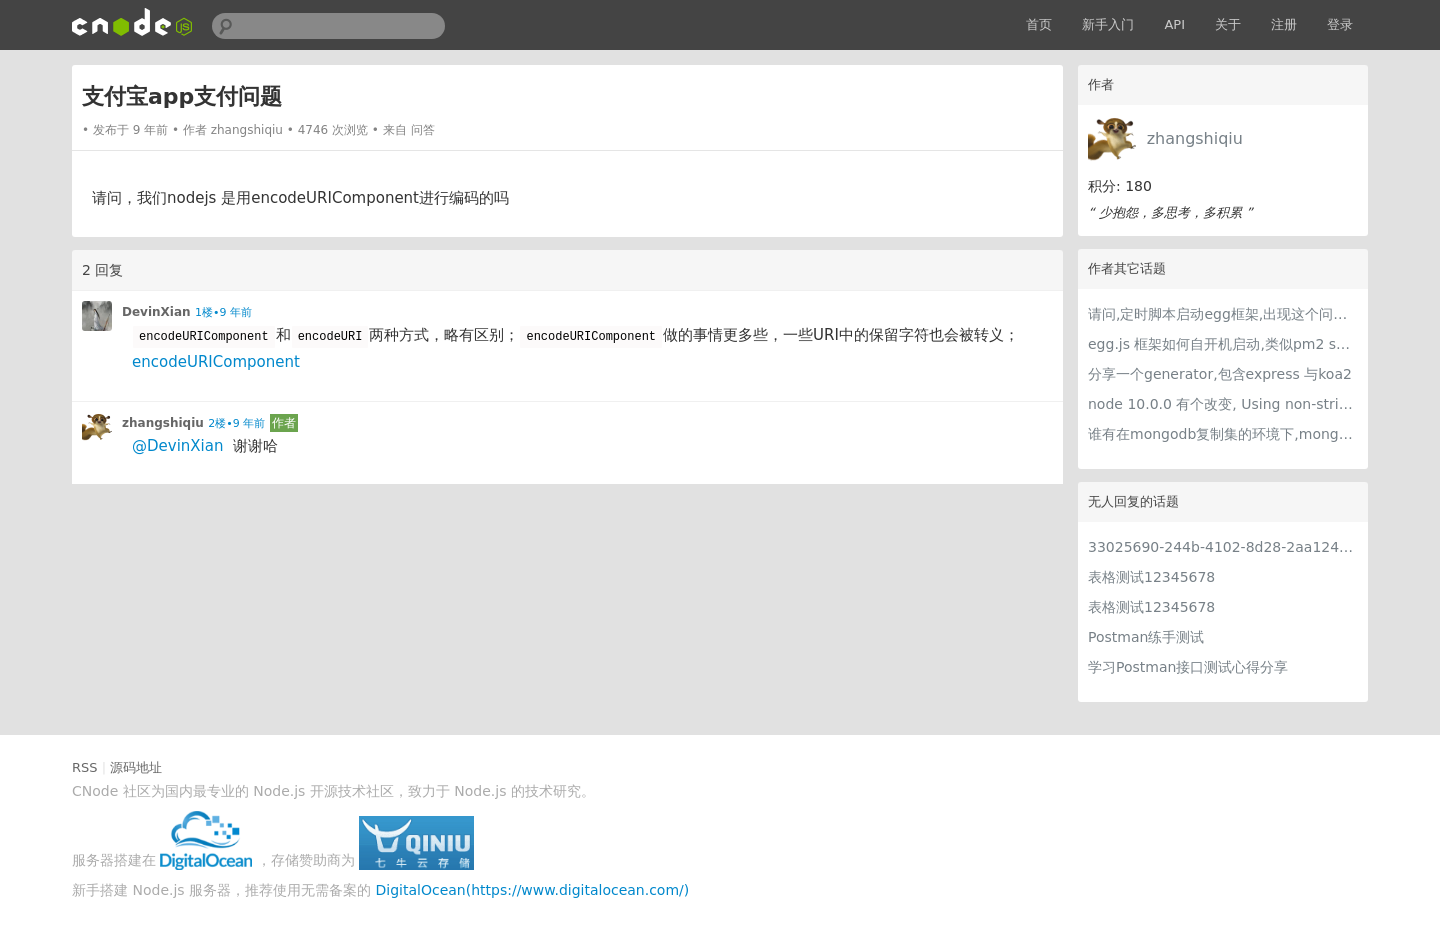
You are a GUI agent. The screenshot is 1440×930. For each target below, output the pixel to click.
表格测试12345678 (1151, 577)
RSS (85, 767)
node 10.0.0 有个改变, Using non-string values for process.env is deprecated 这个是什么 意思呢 (1223, 404)
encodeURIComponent (216, 362)
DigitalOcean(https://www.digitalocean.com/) (533, 890)
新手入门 (1108, 24)
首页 (1039, 24)
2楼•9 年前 (236, 423)
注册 (1284, 24)
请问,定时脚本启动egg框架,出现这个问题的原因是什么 (1223, 314)
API (1174, 24)
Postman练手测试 (1146, 637)
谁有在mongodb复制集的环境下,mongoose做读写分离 (1223, 434)
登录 (1340, 24)
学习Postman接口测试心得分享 (1188, 667)
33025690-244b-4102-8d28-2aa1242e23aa (1223, 547)
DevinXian (156, 312)
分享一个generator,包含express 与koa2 (1220, 374)
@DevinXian (177, 446)
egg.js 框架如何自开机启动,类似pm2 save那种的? (1223, 344)
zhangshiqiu (1195, 138)
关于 (1228, 24)
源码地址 (136, 767)
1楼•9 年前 (223, 312)
